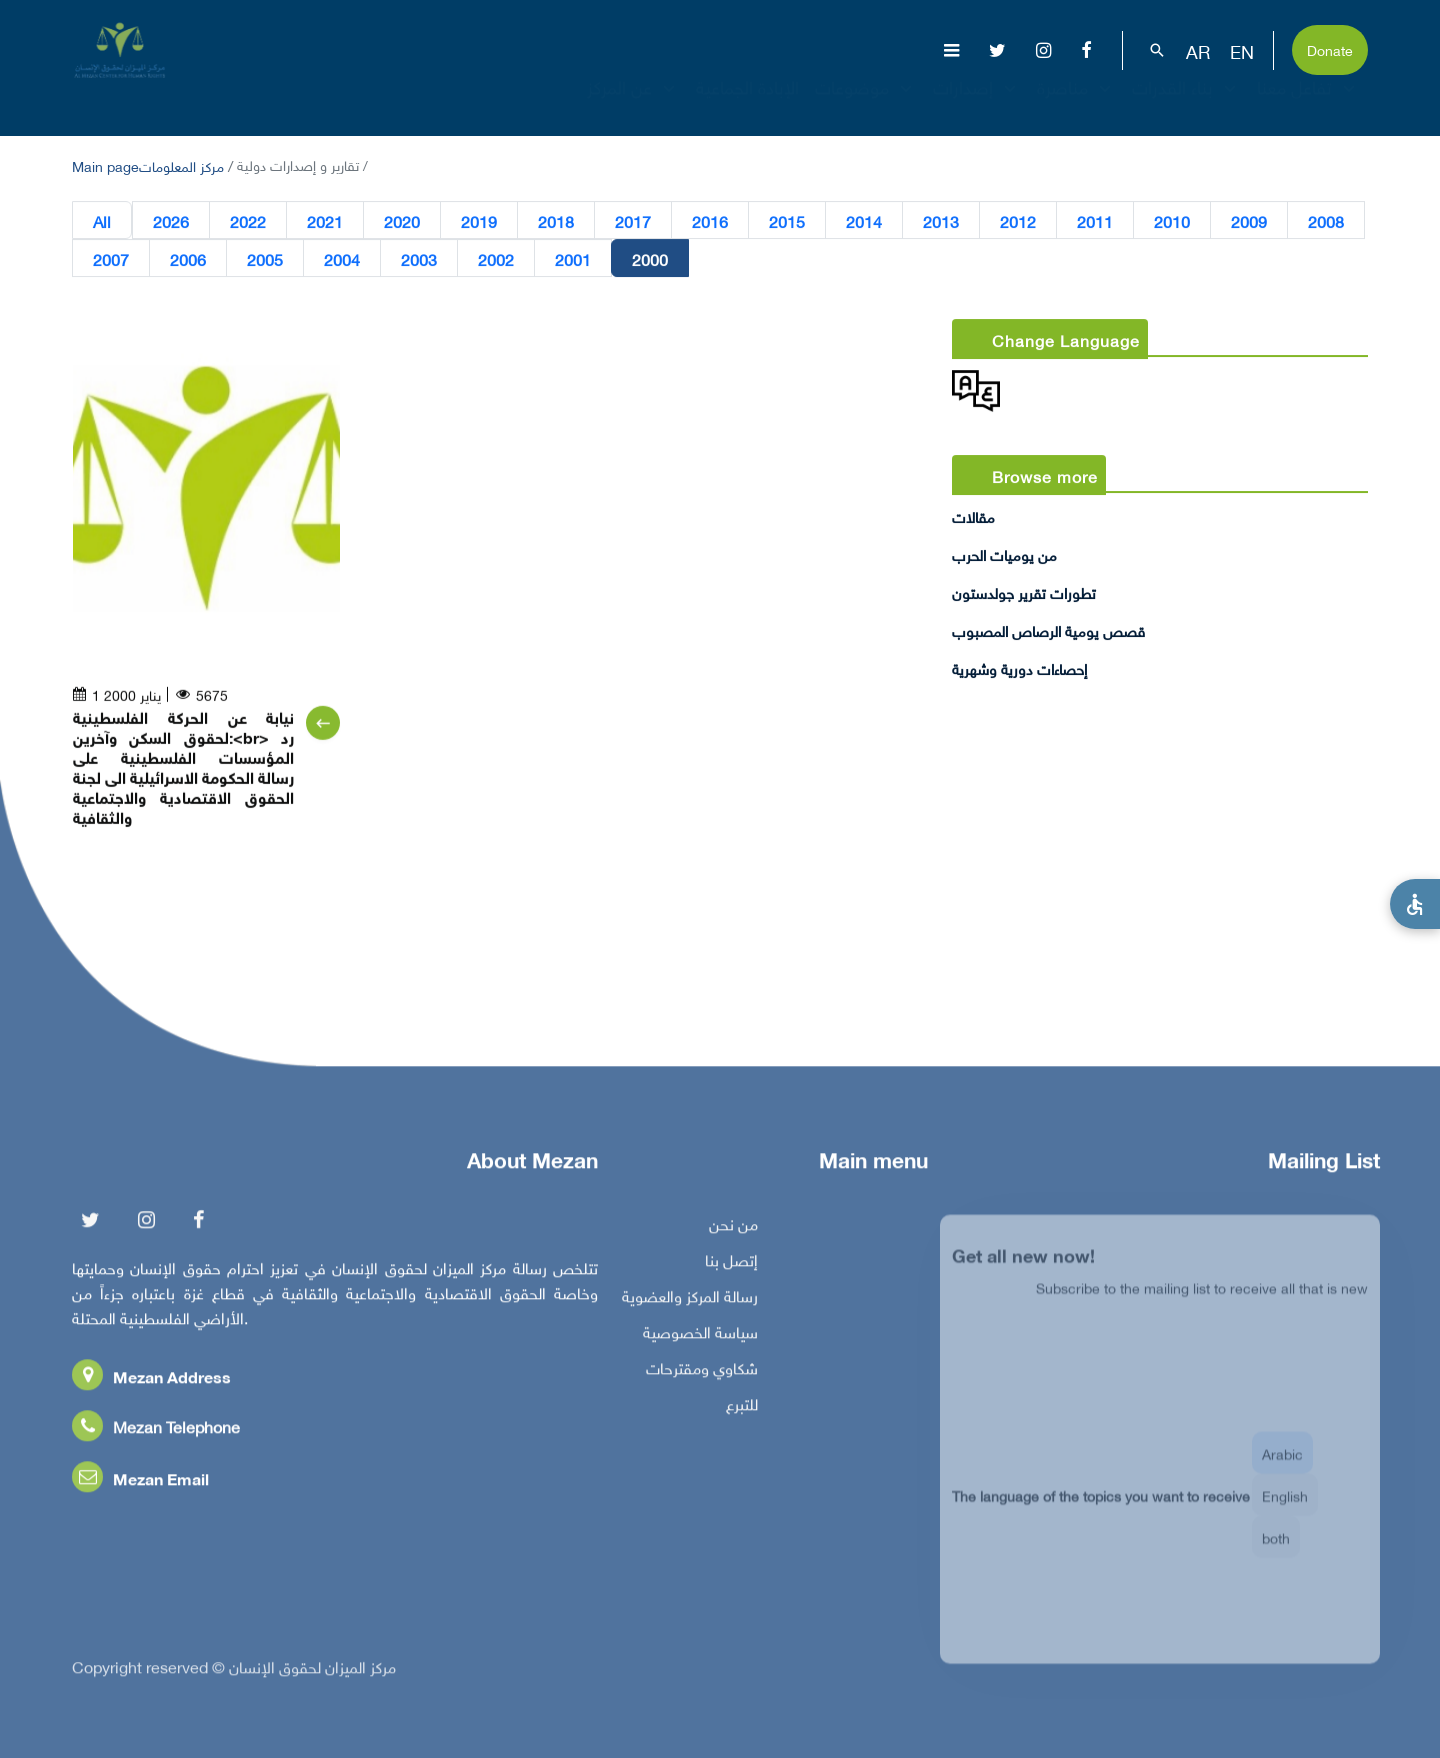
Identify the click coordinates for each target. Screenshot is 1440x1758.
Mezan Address (151, 1380)
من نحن (733, 1228)
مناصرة (1076, 104)
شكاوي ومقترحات (702, 1372)
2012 (1018, 221)
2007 (111, 259)
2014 (864, 221)
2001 (573, 259)
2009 (1249, 221)
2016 (710, 221)
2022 (248, 221)
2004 (342, 259)
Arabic (1282, 1466)
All (102, 221)
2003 (419, 259)
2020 (402, 221)
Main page (105, 164)
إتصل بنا (731, 1264)
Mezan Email (140, 1482)
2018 (556, 221)
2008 (1326, 221)
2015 (787, 221)
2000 (650, 259)
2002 (496, 259)
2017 (633, 221)
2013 (941, 221)
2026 (171, 221)
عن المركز (633, 104)
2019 (479, 221)
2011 (1095, 221)
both (1276, 1550)
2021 (325, 221)
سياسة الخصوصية (700, 1336)
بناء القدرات (1186, 104)
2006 (188, 259)
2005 (265, 259)
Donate (1330, 48)
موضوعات (866, 104)
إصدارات (977, 104)
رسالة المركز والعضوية (690, 1300)
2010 (1172, 221)
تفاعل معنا (1308, 104)
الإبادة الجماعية (747, 104)
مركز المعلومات (181, 164)
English (1285, 1508)
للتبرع (742, 1408)
